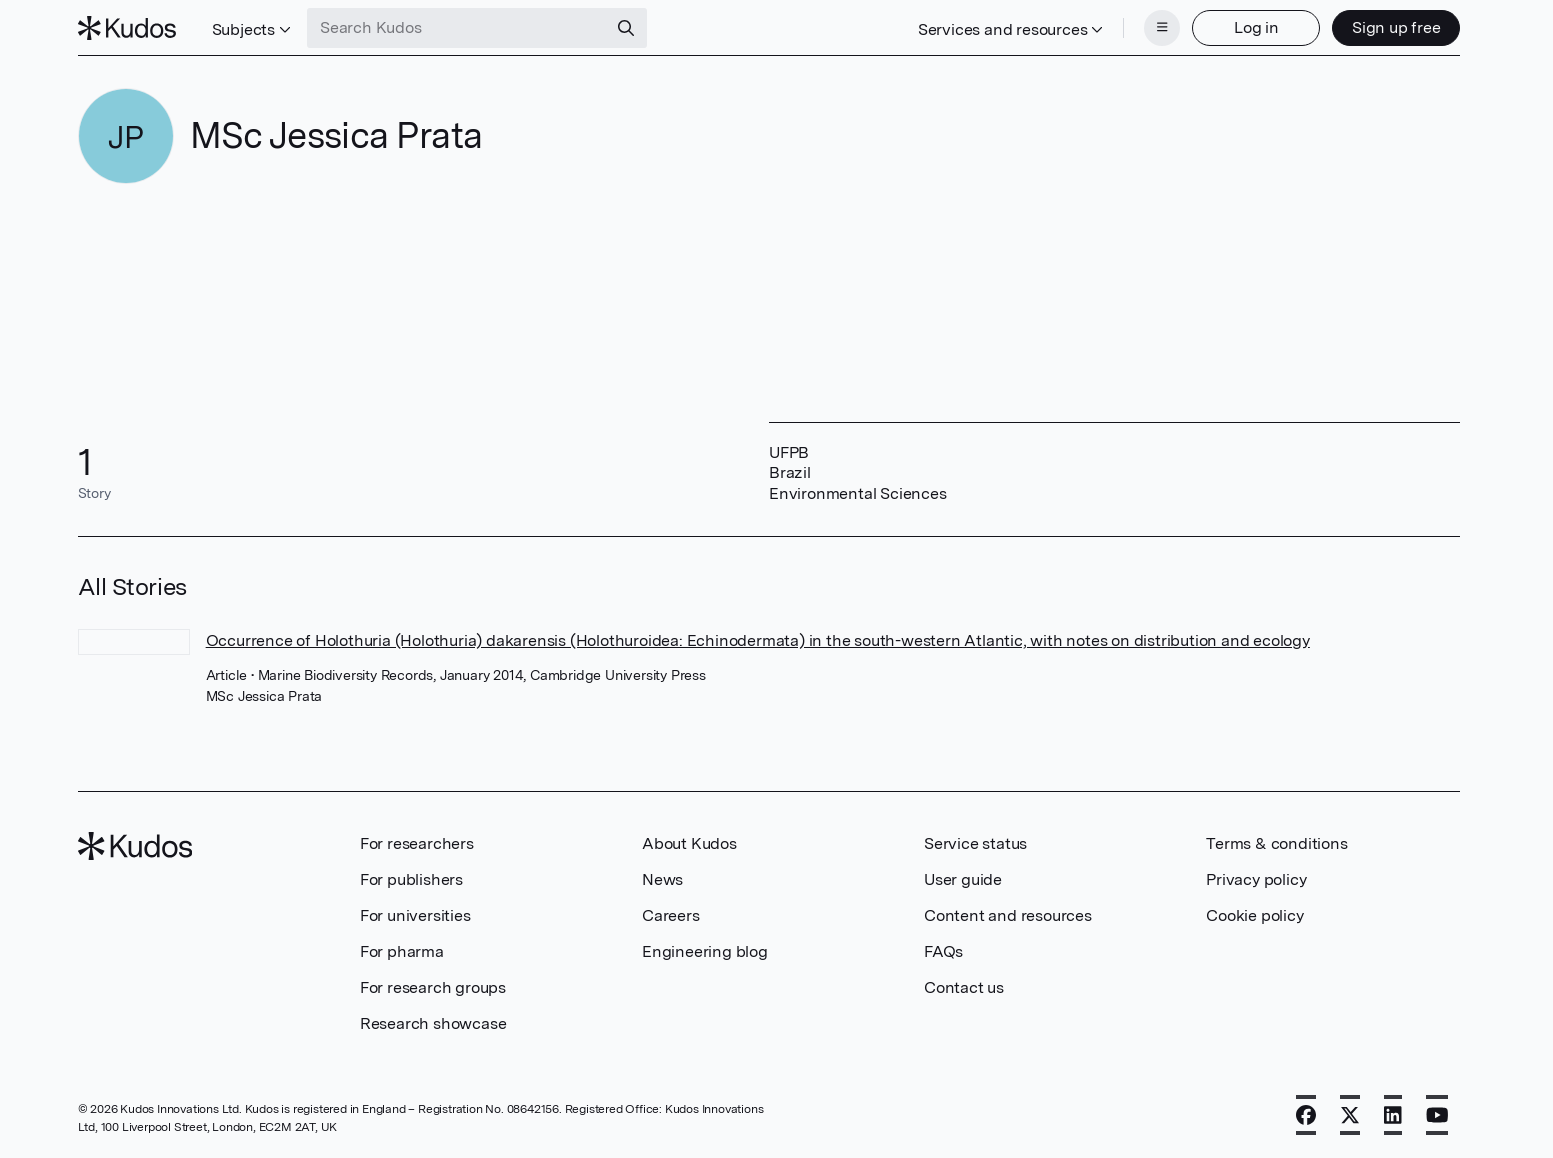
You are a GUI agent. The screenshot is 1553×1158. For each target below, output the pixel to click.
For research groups (433, 987)
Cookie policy (1254, 915)
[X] (1350, 1115)
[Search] (626, 28)
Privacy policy (1256, 879)
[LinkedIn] (1393, 1115)
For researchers (417, 843)
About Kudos (689, 843)
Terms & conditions (1276, 843)
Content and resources (1008, 915)
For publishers (411, 879)
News (662, 879)
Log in (1256, 27)
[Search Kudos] (457, 28)
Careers (671, 915)
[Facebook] (1306, 1115)
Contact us (964, 987)
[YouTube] (1437, 1115)
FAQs (943, 951)
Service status (975, 843)
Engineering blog (705, 951)
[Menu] (1162, 28)
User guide (963, 879)
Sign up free (1396, 27)
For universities (415, 915)
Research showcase (433, 1023)
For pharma (402, 951)
